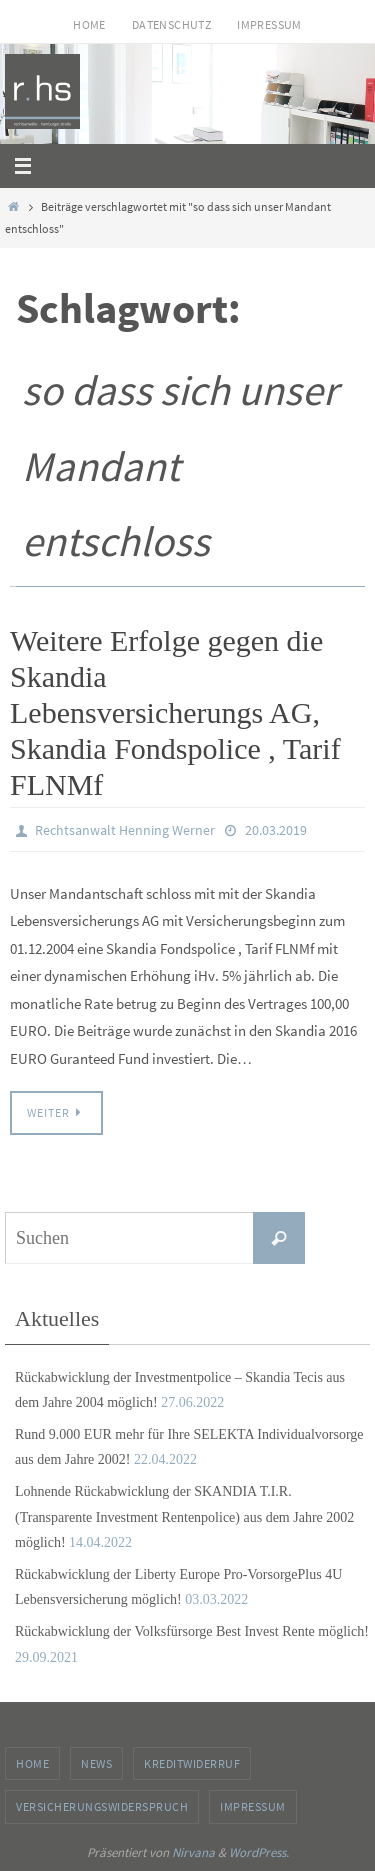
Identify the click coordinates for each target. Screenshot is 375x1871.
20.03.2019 (276, 830)
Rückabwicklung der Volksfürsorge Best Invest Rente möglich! (192, 1631)
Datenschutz (171, 24)
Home (89, 24)
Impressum (269, 24)
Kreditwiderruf (192, 1763)
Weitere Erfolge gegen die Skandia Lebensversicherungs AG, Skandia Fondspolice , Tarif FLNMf (175, 712)
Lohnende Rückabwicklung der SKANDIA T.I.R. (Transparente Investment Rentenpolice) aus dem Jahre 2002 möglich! (184, 1516)
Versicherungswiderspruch (102, 1806)
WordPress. (259, 1852)
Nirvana (193, 1852)
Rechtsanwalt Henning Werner (125, 830)
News (96, 1763)
